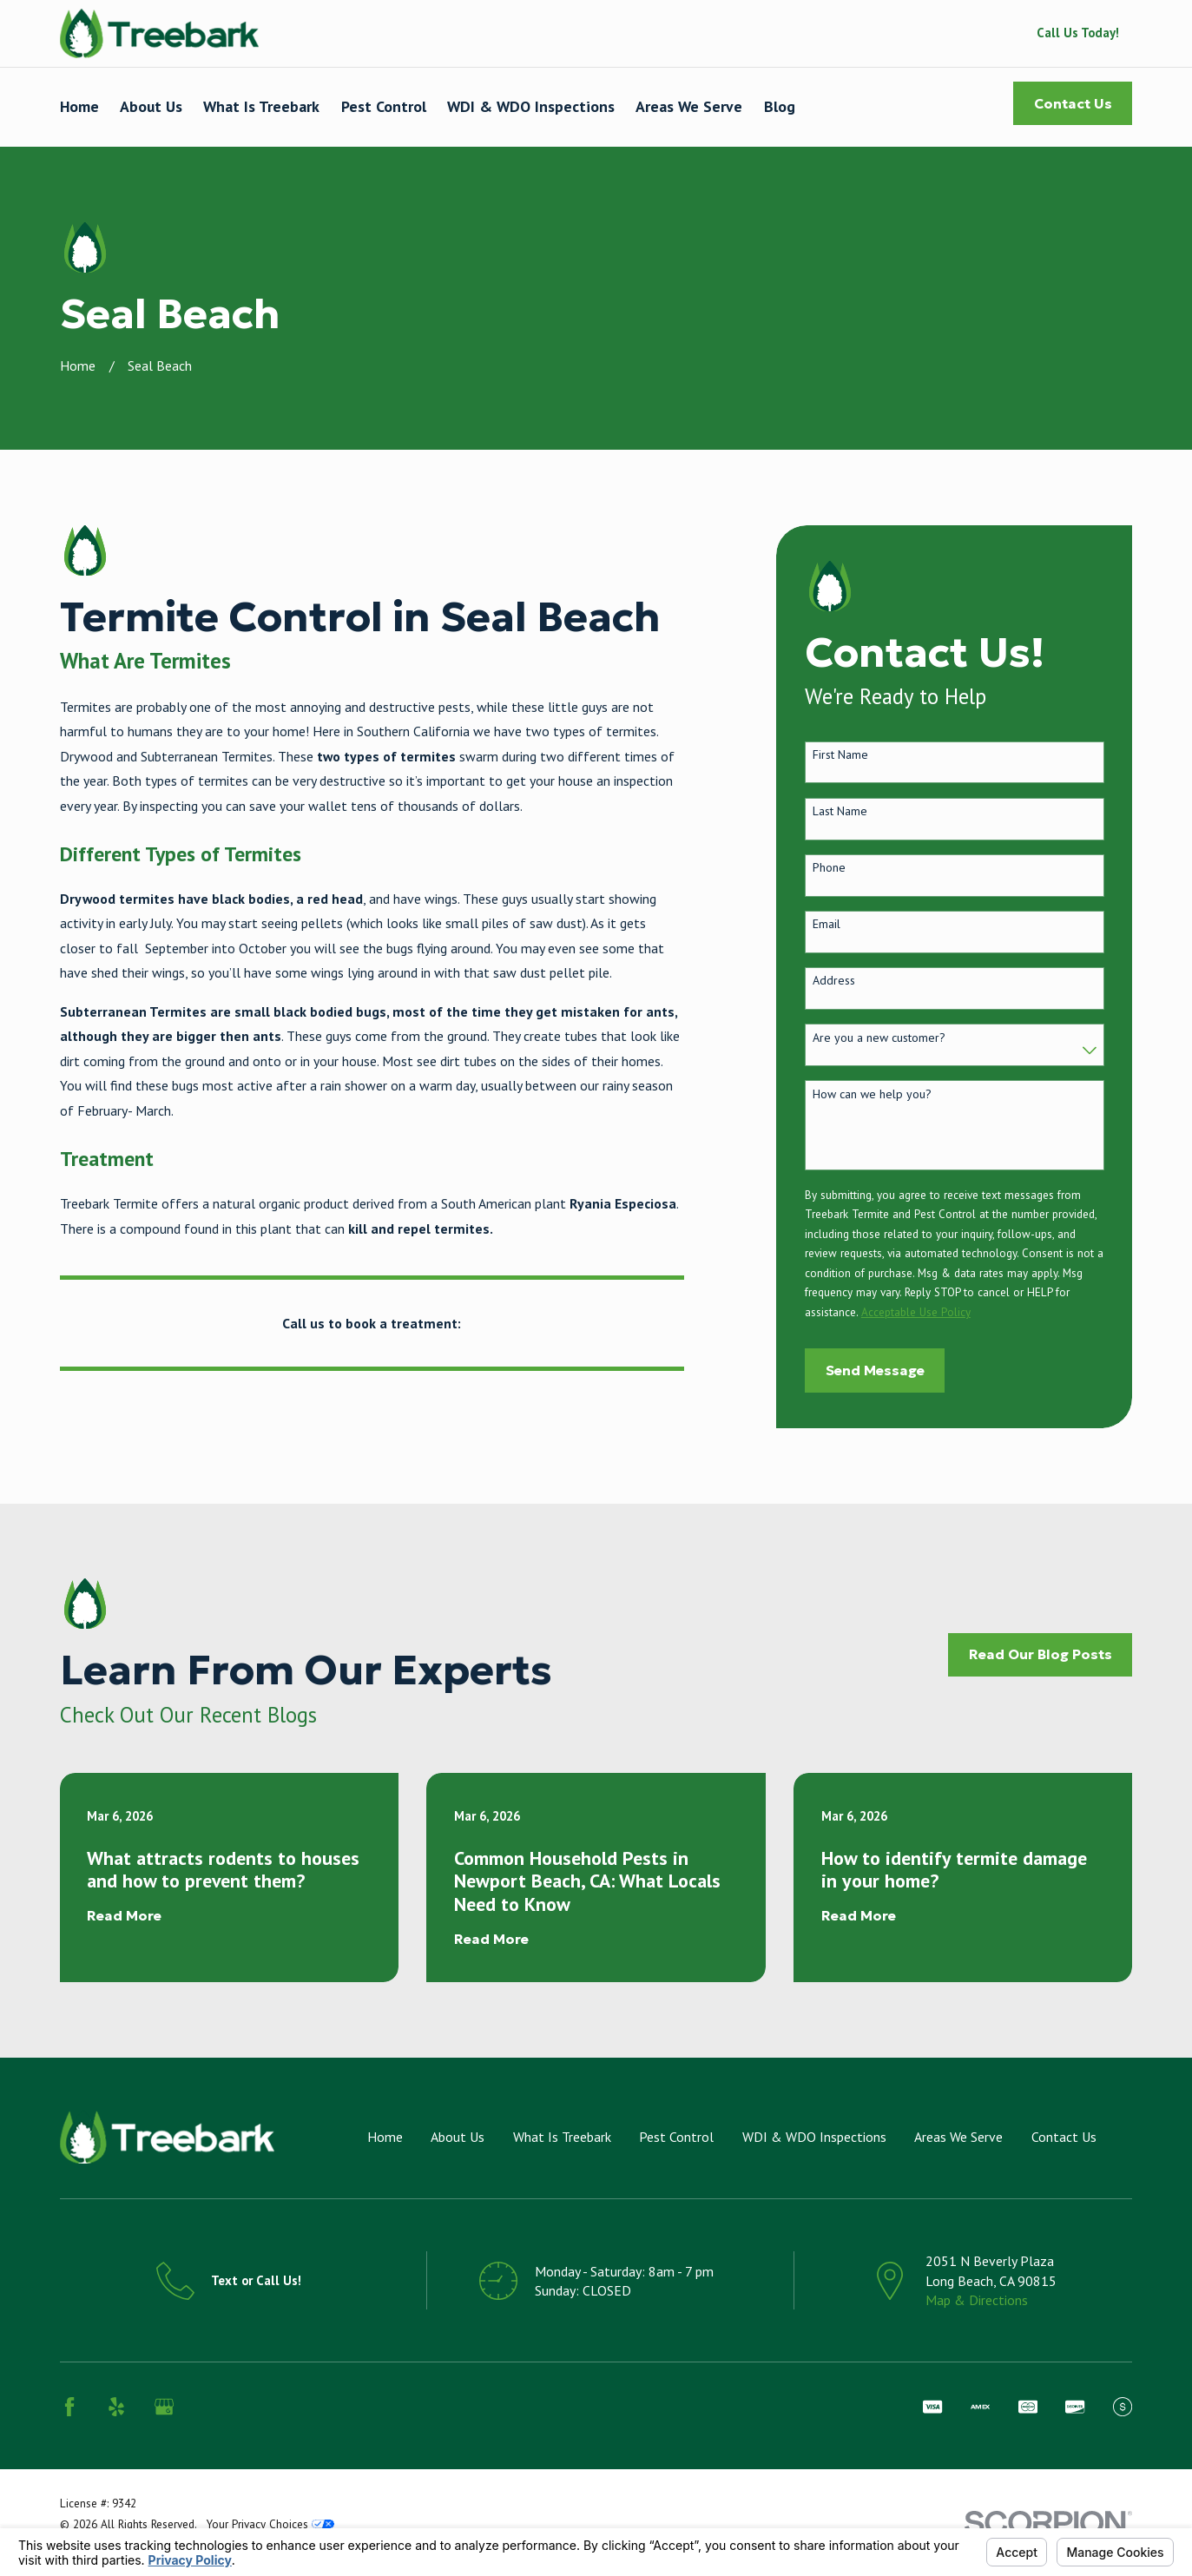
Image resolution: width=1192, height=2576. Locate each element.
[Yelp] (116, 2406)
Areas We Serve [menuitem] (689, 106)
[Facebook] (69, 2406)
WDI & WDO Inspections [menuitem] (531, 106)
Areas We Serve (958, 2136)
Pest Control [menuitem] (383, 106)
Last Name (840, 811)
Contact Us (1073, 104)
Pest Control (676, 2136)
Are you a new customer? (879, 1038)
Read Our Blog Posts (1040, 1654)
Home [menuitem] (79, 106)
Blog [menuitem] (779, 106)
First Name (840, 755)
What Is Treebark (562, 2136)
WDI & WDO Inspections (814, 2136)
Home (385, 2136)
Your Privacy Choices (270, 2524)
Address (834, 980)
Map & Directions (976, 2300)
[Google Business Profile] (164, 2406)
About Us (457, 2136)
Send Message (875, 1370)
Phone (829, 867)
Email (826, 924)
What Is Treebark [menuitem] (261, 106)
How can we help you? (872, 1094)
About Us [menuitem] (151, 106)
